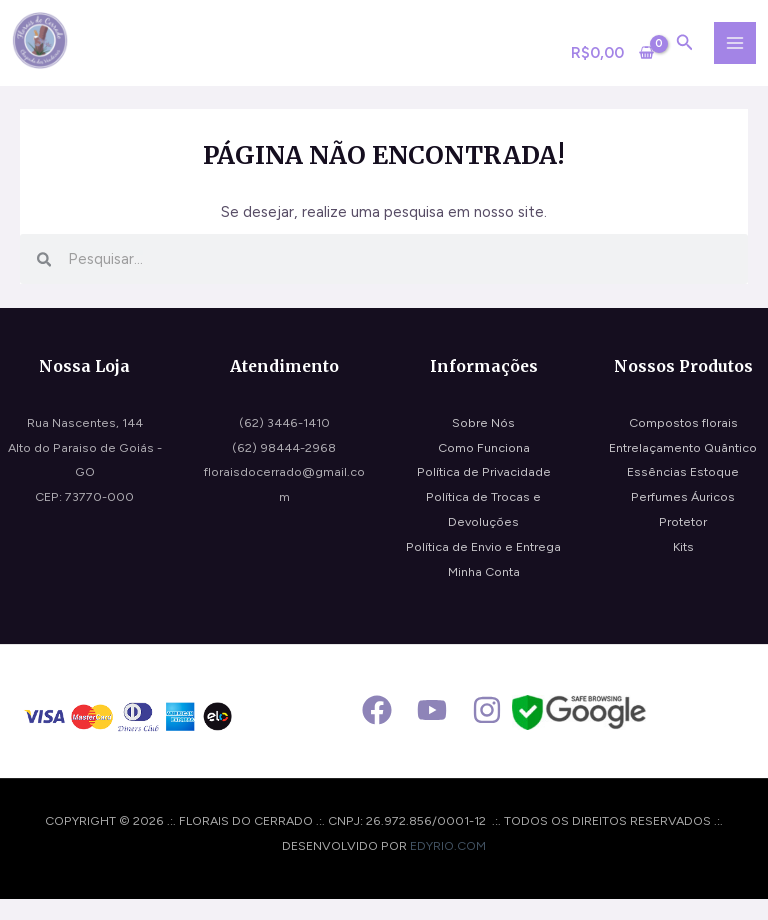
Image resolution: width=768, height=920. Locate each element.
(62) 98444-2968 (284, 467)
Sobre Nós (483, 442)
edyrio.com (448, 866)
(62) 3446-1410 (284, 442)
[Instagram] (487, 731)
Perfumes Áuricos (683, 517)
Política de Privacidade (484, 492)
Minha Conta (484, 591)
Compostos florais (683, 442)
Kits (683, 566)
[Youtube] (432, 731)
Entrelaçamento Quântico (683, 467)
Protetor (683, 542)
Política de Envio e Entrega (483, 566)
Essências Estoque (683, 492)
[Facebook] (377, 731)
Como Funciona (484, 467)
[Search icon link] (682, 55)
